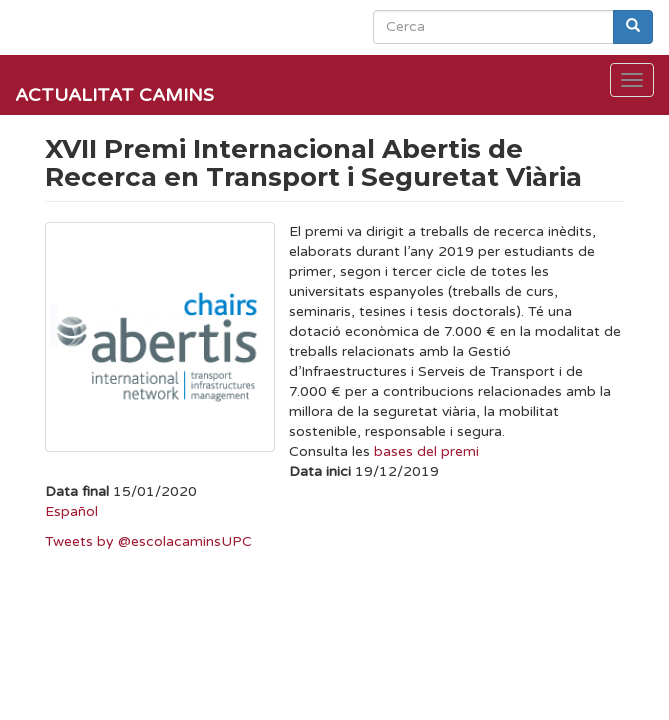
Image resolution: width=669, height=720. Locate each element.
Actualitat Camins (114, 95)
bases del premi (426, 451)
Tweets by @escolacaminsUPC (148, 541)
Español (71, 511)
